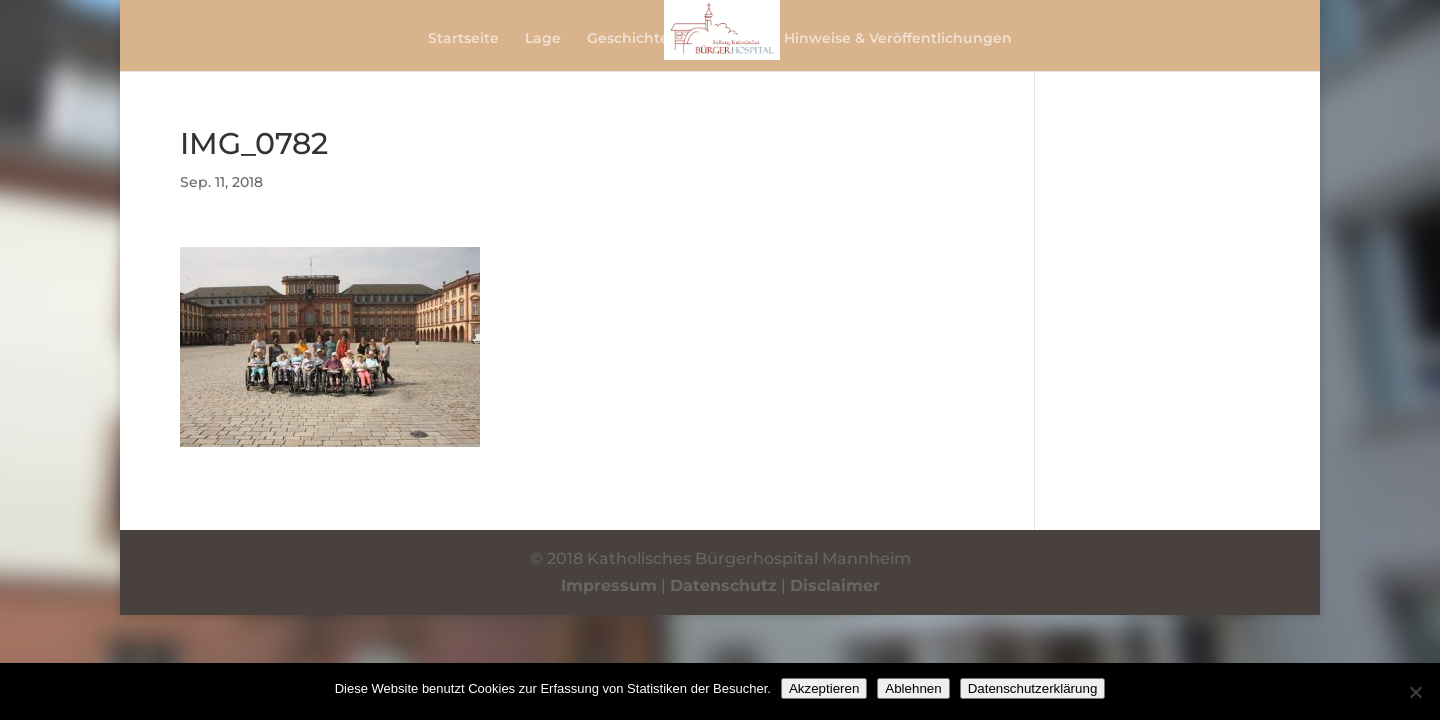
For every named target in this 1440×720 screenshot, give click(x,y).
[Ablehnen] (1415, 692)
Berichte (726, 39)
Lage (543, 39)
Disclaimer (835, 585)
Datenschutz (723, 585)
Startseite (463, 39)
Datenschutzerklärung (1033, 688)
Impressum (609, 585)
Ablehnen (913, 688)
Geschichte (628, 39)
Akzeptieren (824, 688)
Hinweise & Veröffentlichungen (898, 39)
